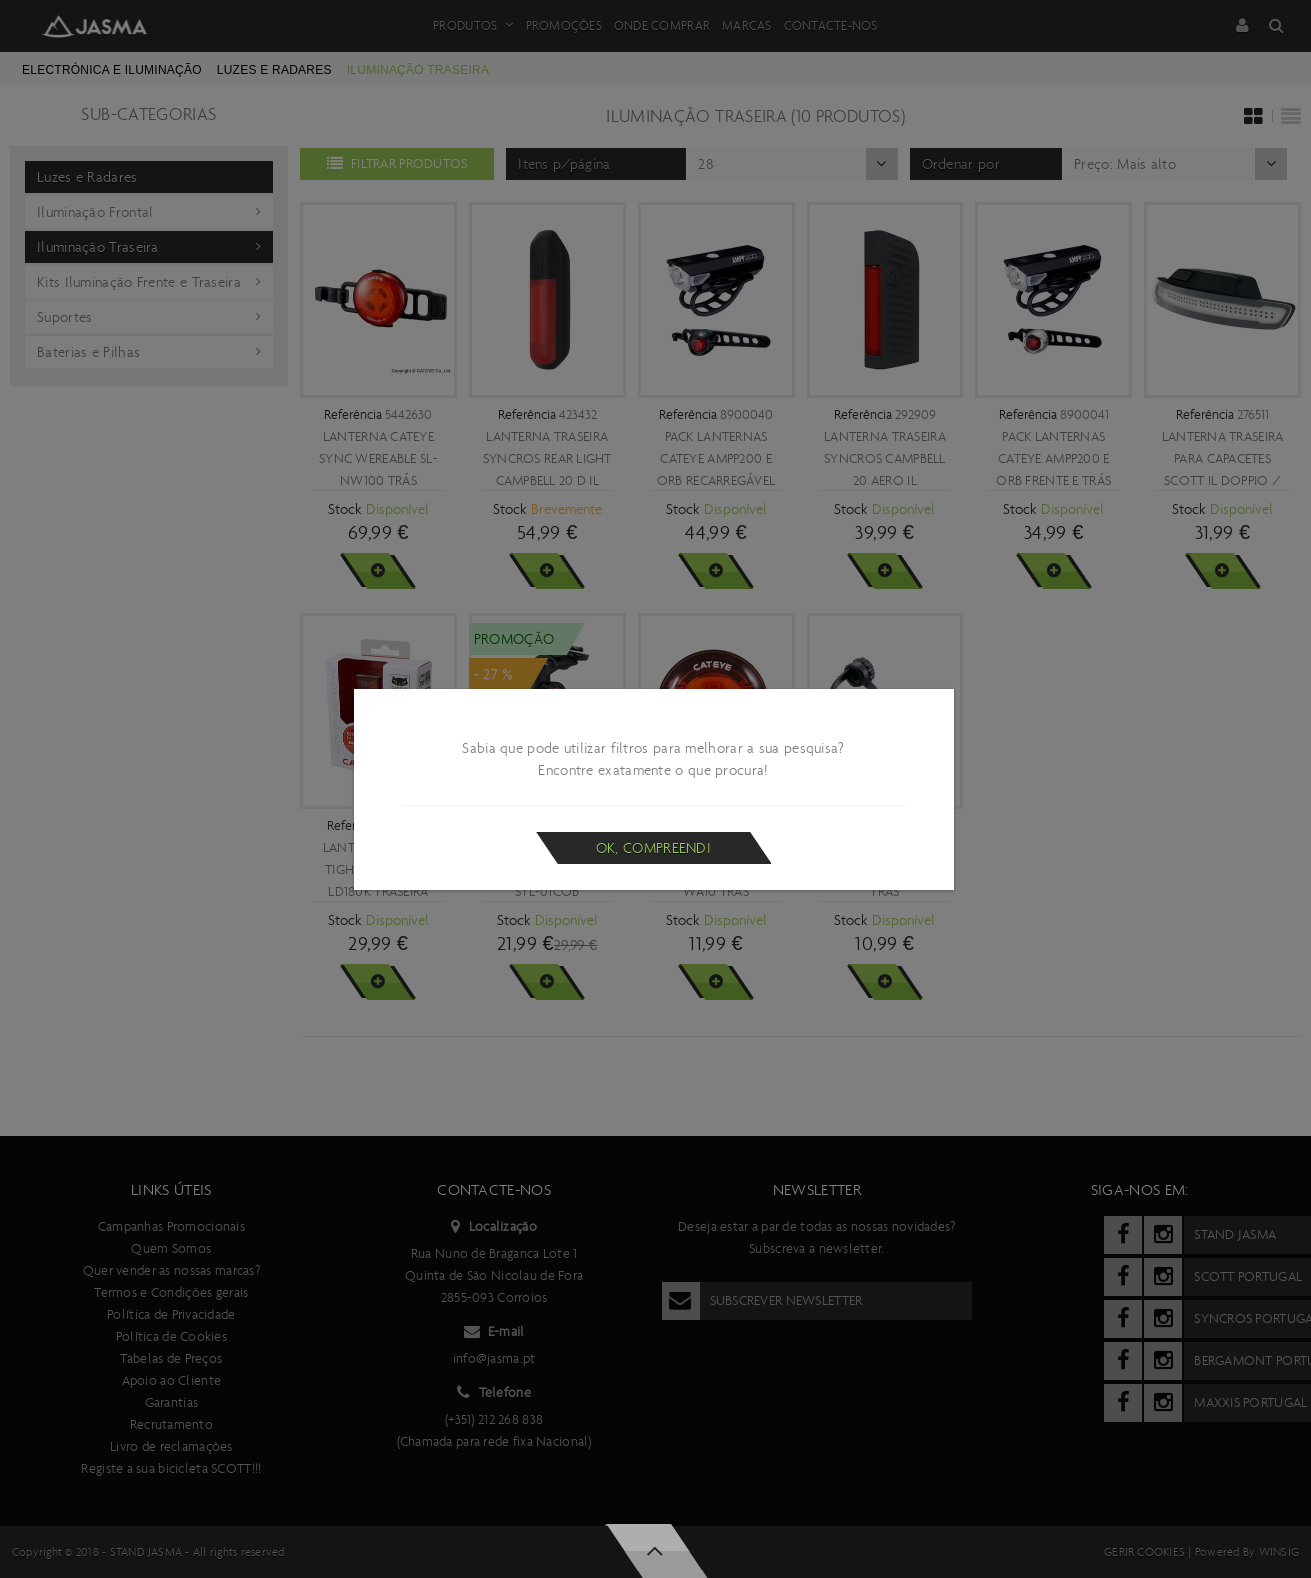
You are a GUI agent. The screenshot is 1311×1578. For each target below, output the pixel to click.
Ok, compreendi (653, 848)
